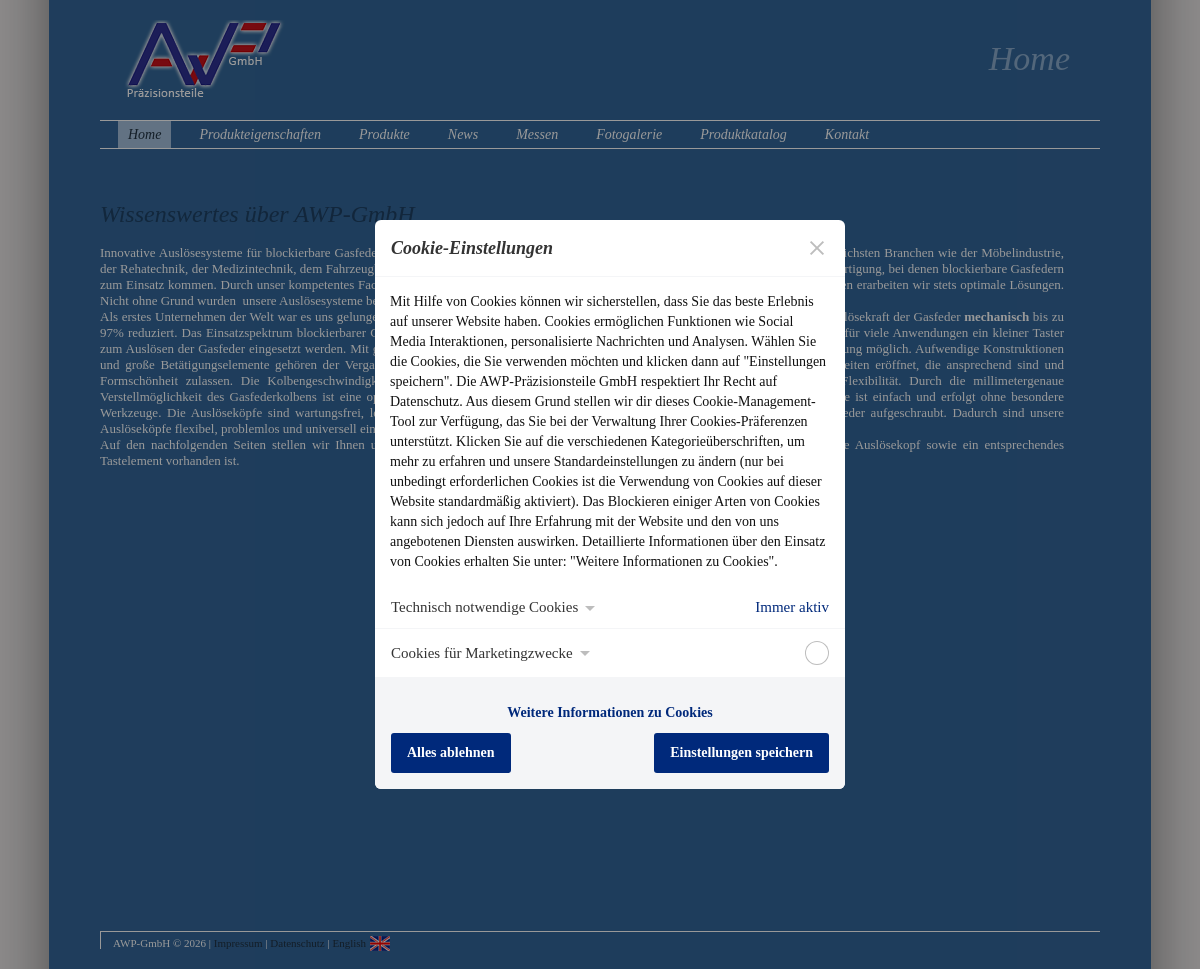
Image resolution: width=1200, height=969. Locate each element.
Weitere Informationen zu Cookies (609, 712)
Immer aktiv (792, 607)
